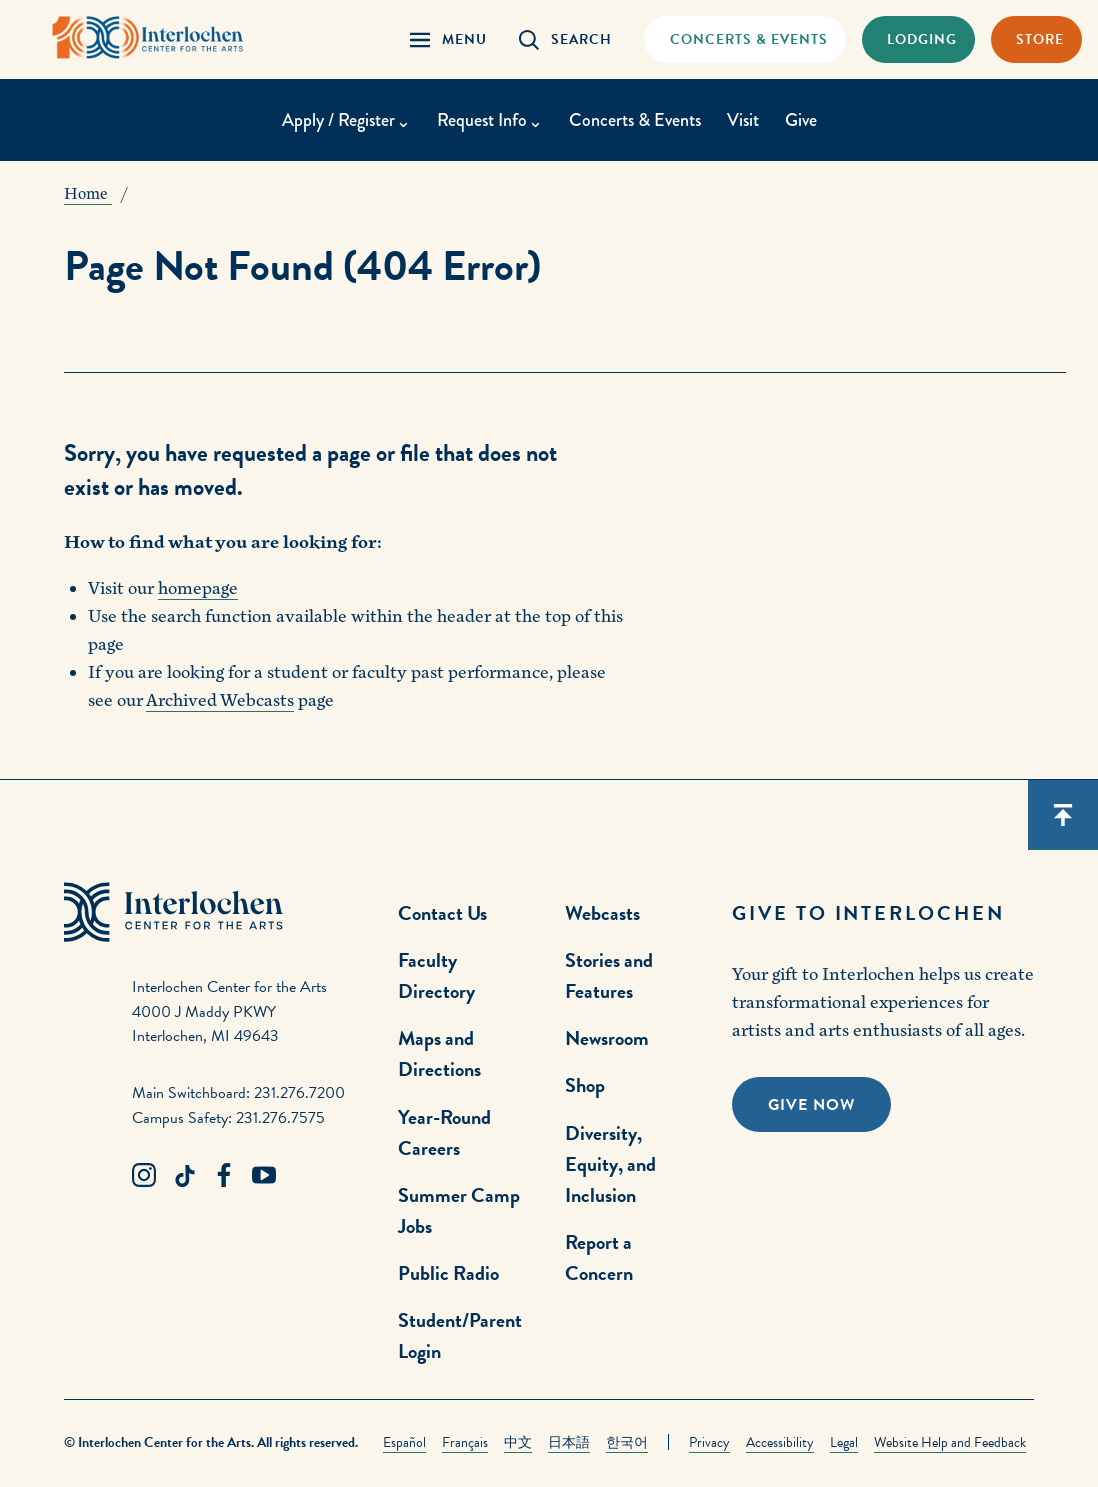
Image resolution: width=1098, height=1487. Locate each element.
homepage (198, 588)
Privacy (709, 1442)
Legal (844, 1442)
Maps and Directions (439, 1053)
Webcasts (602, 913)
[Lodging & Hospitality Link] (918, 39)
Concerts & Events (635, 120)
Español (404, 1442)
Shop (585, 1085)
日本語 (569, 1442)
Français (465, 1442)
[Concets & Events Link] (744, 39)
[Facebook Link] (224, 1176)
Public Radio (448, 1273)
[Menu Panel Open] (448, 39)
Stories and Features (609, 975)
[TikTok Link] (184, 1176)
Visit (743, 120)
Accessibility (780, 1442)
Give (801, 120)
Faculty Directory (436, 975)
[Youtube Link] (264, 1176)
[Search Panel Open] (565, 39)
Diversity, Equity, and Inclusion (610, 1164)
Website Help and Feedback (950, 1442)
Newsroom (607, 1038)
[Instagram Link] (144, 1176)
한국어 (627, 1442)
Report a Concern (599, 1257)
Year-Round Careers (444, 1132)
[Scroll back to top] (1063, 815)
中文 (518, 1442)
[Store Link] (1036, 39)
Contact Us (442, 913)
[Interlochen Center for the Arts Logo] (148, 37)
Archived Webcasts (220, 700)
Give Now (811, 1105)
